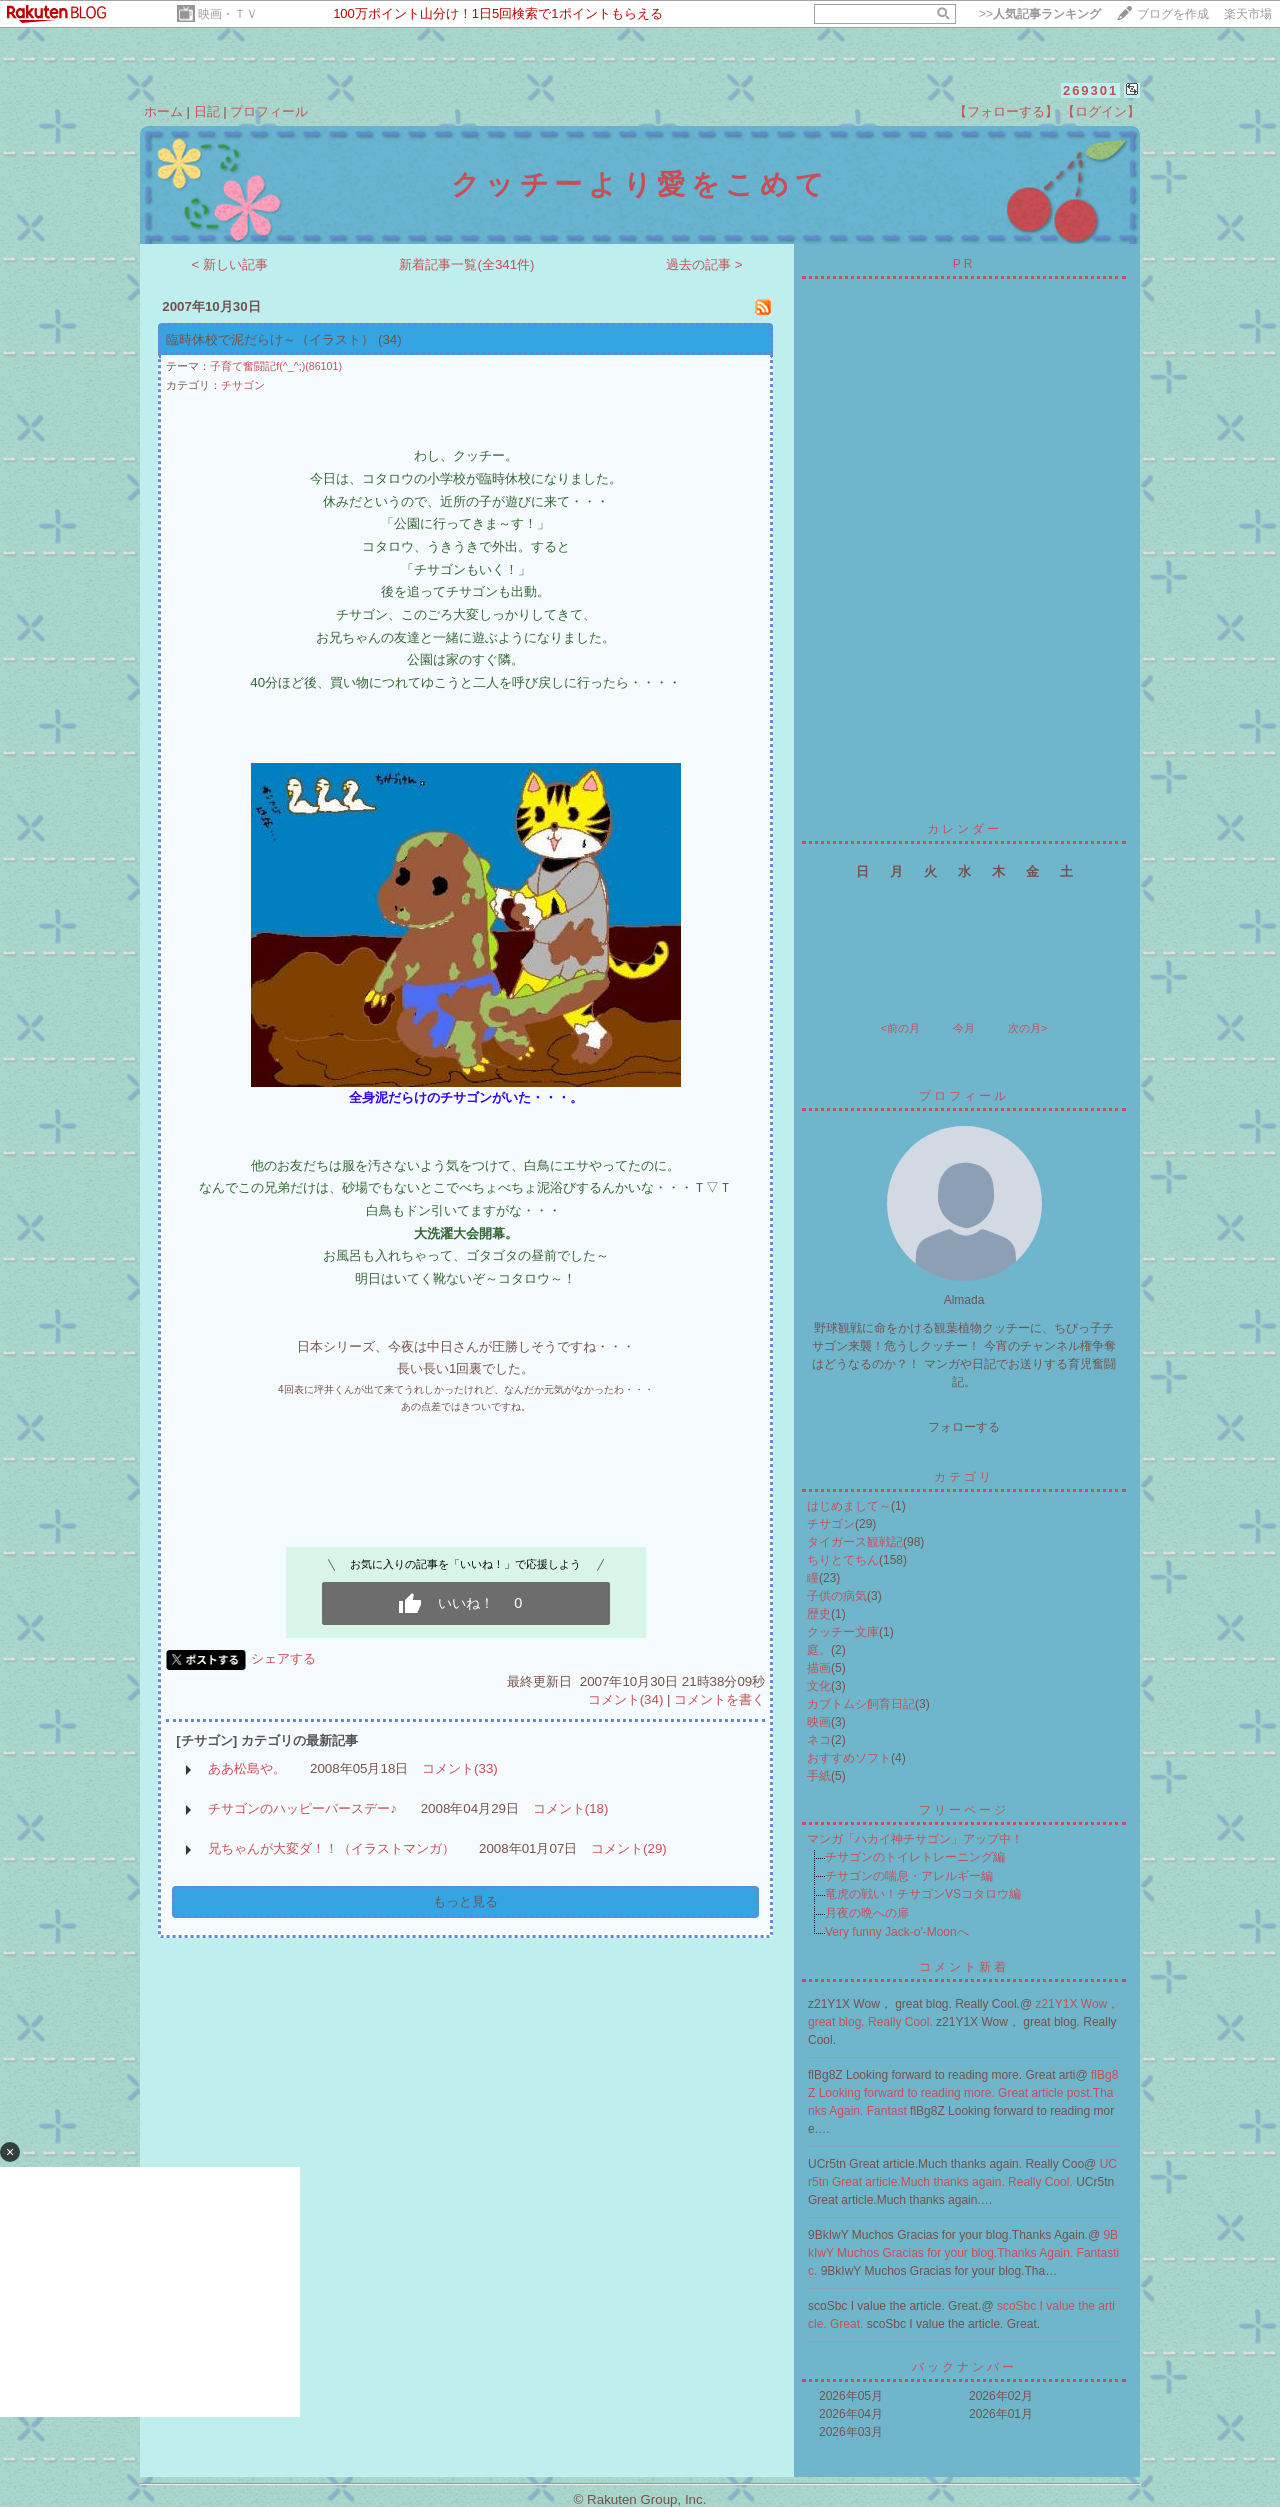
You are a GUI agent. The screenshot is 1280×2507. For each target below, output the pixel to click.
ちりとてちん (843, 1560)
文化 (819, 1686)
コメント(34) (626, 1699)
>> (1040, 14)
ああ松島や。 (247, 1768)
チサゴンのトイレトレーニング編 (915, 1857)
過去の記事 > (704, 264)
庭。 (819, 1650)
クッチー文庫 (843, 1632)
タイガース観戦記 (855, 1542)
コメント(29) (629, 1848)
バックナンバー (964, 2367)
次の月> (1027, 1028)
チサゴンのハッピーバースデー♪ (302, 1808)
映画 (819, 1722)
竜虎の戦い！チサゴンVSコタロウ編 (923, 1894)
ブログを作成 (1173, 14)
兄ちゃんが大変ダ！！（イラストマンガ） (331, 1848)
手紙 (819, 1776)
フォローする (964, 1427)
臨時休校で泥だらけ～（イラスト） (270, 339)
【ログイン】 (1101, 111)
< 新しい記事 (230, 264)
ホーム (163, 111)
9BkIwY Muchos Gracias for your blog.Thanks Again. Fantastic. (963, 2253)
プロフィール (269, 111)
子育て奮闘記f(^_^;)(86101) (276, 366)
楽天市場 (1248, 14)
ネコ (819, 1740)
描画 (819, 1668)
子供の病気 (837, 1596)
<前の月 (899, 1028)
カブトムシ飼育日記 (861, 1704)
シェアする (283, 1658)
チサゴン (243, 385)
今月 (964, 1028)
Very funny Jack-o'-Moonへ (897, 1932)
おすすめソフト (849, 1758)
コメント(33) (460, 1768)
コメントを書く (719, 1699)
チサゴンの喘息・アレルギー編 (909, 1876)
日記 (207, 111)
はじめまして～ (849, 1506)
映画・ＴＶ (228, 14)
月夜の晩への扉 (867, 1913)
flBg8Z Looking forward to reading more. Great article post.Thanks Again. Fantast (963, 2093)
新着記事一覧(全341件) (466, 264)
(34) (390, 339)
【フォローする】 (1006, 111)
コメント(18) (571, 1808)
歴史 (819, 1614)
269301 (1090, 90)
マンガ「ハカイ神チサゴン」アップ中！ (915, 1839)
